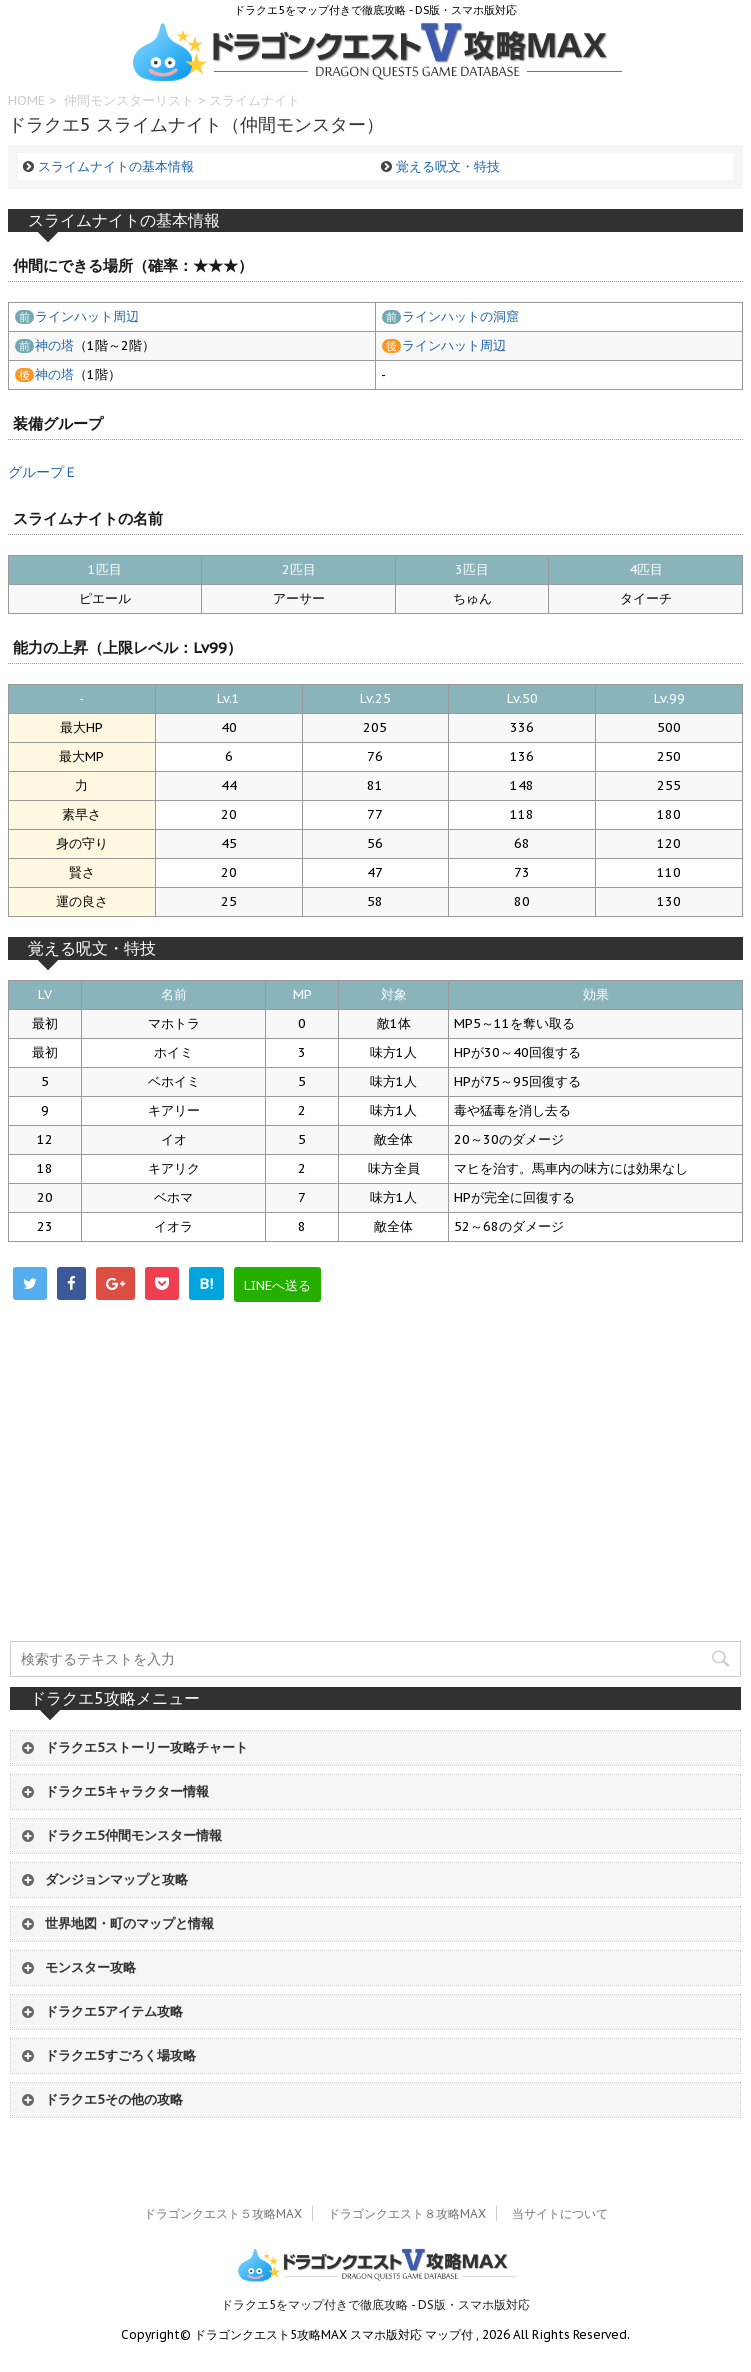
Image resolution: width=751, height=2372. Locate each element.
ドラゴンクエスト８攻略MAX (407, 2213)
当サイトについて (560, 2213)
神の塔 (54, 345)
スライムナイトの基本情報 (116, 166)
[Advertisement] (376, 1502)
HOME (26, 100)
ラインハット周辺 (87, 316)
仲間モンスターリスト (129, 100)
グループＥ (43, 472)
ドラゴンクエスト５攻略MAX (223, 2213)
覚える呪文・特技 (448, 166)
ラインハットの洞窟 (460, 316)
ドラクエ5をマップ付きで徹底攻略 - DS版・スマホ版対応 (375, 2304)
